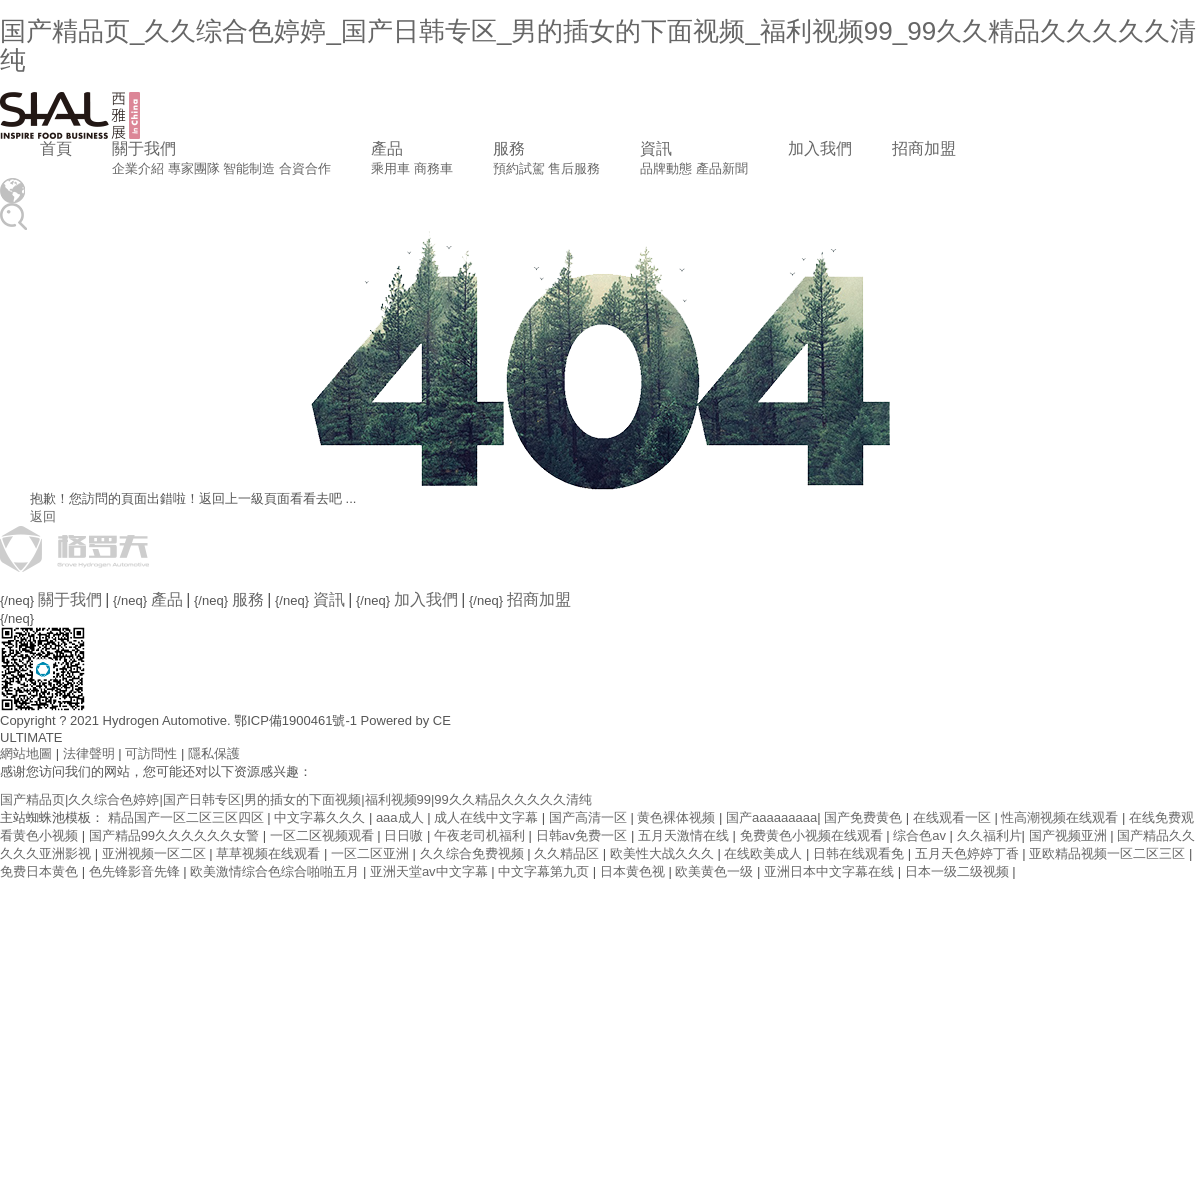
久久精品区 (568, 853)
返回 (43, 516)
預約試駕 (519, 168)
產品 (387, 148)
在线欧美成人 (765, 853)
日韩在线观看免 (860, 853)
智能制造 (249, 168)
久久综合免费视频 (474, 853)
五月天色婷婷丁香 (969, 853)
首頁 (56, 148)
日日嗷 (405, 835)
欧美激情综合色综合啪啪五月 (276, 871)
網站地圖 (26, 753)
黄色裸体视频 (678, 817)
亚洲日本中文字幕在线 (831, 871)
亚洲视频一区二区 (156, 853)
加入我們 (820, 148)
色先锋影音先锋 (136, 871)
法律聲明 (89, 753)
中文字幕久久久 (321, 817)
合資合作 (305, 168)
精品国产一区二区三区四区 (188, 817)
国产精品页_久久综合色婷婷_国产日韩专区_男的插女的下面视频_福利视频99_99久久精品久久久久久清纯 (598, 45)
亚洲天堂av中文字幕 (430, 871)
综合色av (921, 835)
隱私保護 (214, 753)
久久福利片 (989, 835)
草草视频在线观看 (270, 853)
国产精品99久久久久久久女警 (176, 835)
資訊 (656, 148)
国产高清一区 (590, 817)
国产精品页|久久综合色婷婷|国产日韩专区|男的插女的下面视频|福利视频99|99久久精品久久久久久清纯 (296, 799)
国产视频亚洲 (1070, 835)
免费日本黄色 (41, 871)
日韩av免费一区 (583, 835)
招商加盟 (924, 148)
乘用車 (390, 168)
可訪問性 (151, 753)
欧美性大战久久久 (664, 853)
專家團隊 (194, 168)
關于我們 (144, 148)
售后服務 (574, 168)
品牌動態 (666, 168)
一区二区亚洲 (372, 853)
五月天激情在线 (685, 835)
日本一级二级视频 (959, 871)
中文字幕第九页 (545, 871)
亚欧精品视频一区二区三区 (1109, 853)
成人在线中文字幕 (488, 817)
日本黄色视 (634, 871)
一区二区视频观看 (324, 835)
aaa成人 (401, 817)
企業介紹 (138, 168)
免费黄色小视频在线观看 (813, 835)
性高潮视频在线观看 (1061, 817)
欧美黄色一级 (716, 871)
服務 (509, 148)
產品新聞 (722, 168)
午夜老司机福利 (481, 835)
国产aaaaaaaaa (771, 817)
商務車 (433, 168)
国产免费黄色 (865, 817)
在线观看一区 (954, 817)
